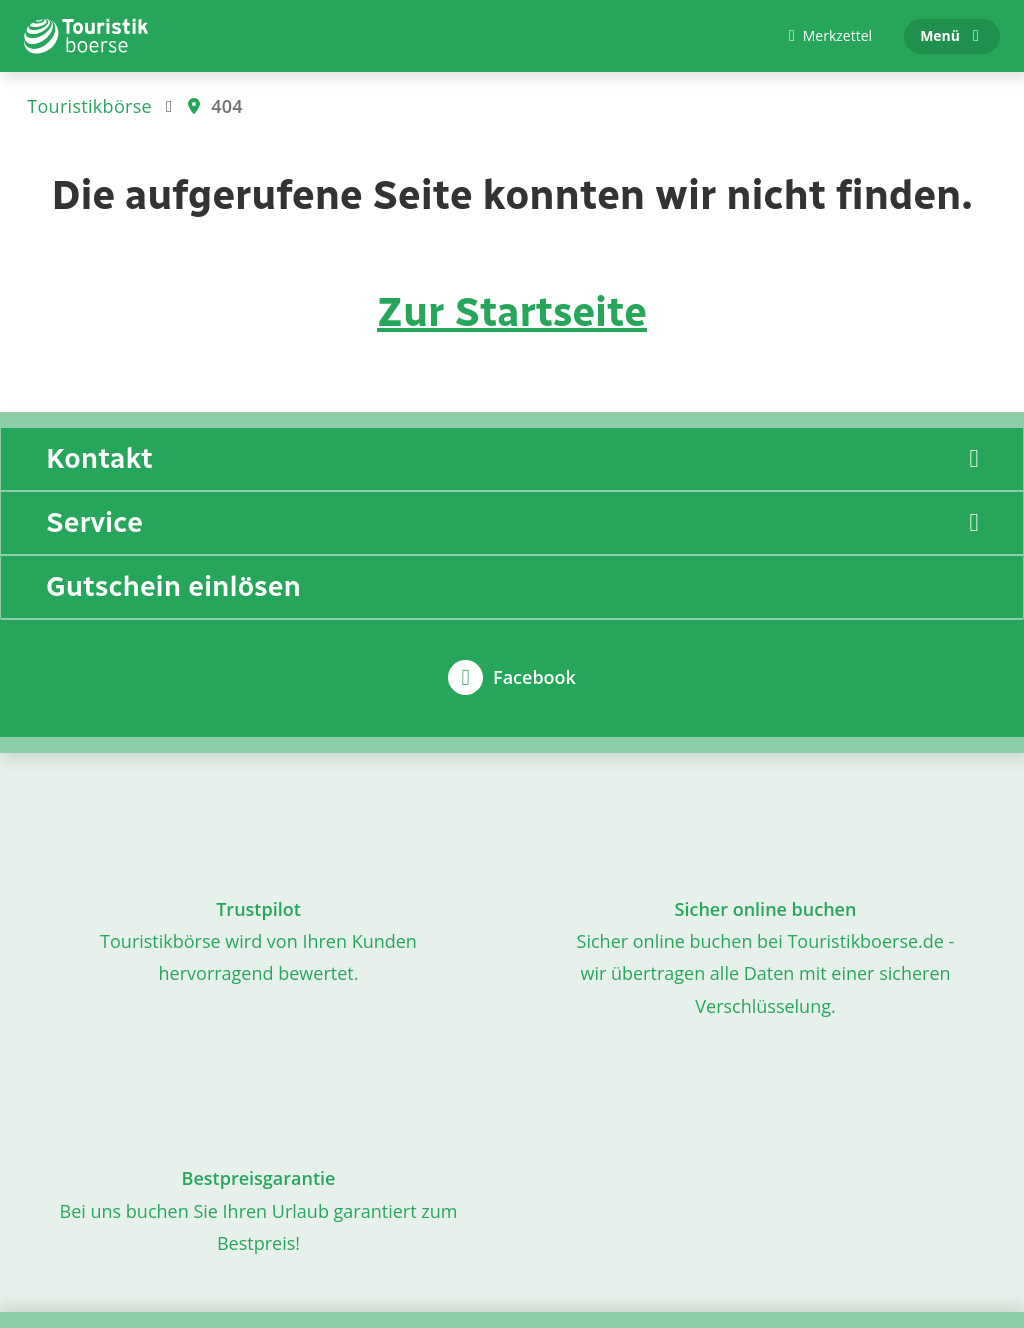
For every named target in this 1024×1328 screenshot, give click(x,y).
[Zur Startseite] (86, 36)
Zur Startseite (512, 312)
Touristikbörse (89, 106)
